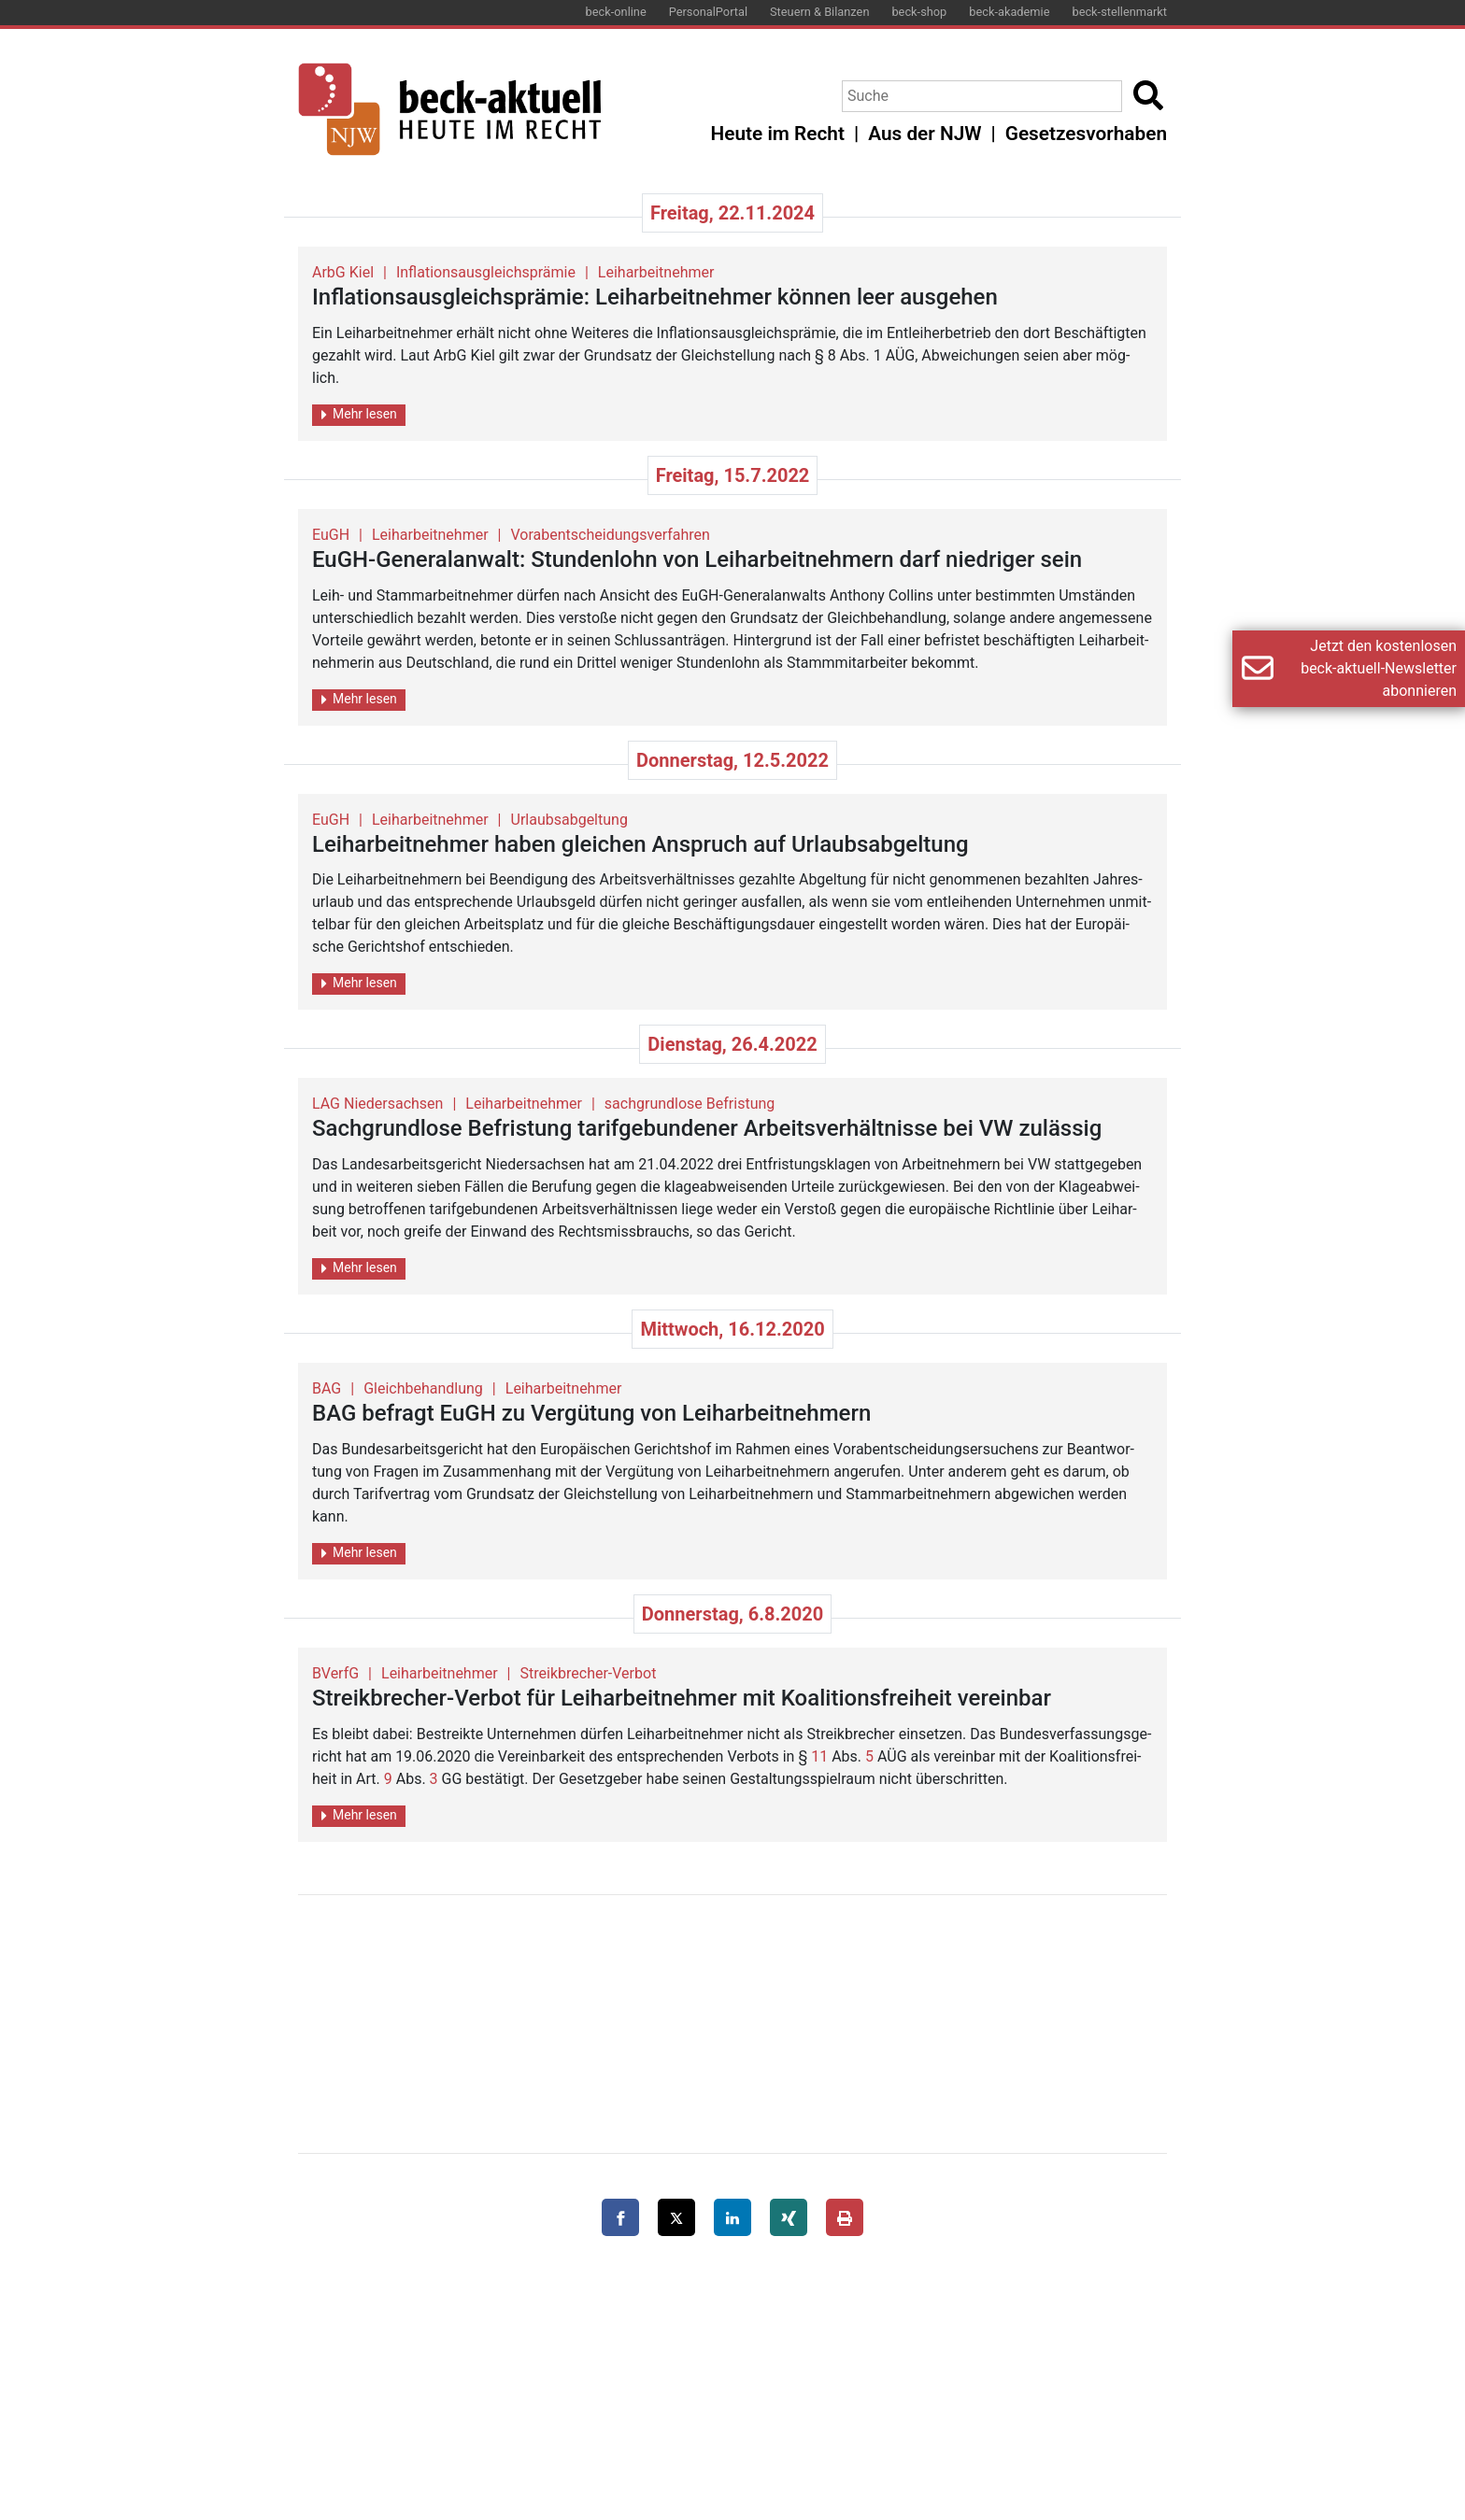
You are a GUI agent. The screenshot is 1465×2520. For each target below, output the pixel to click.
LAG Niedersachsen (377, 1103)
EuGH (330, 535)
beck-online (616, 12)
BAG (326, 1388)
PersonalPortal (708, 12)
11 (819, 1756)
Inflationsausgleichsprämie (486, 272)
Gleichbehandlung (423, 1388)
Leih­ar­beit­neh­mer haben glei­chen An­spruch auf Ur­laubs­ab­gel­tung (640, 844)
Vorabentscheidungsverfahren (610, 535)
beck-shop (918, 12)
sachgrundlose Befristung (689, 1103)
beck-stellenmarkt (1119, 12)
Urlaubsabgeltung (569, 819)
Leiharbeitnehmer (656, 272)
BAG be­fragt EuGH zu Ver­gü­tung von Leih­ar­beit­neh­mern (591, 1413)
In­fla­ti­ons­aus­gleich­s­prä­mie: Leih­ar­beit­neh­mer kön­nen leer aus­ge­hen (655, 297)
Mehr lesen (359, 414)
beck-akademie (1009, 12)
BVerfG (335, 1673)
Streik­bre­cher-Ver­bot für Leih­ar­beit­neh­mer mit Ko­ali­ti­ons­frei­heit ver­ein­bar (681, 1698)
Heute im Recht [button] (778, 133)
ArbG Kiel (343, 272)
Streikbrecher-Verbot (588, 1673)
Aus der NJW (924, 133)
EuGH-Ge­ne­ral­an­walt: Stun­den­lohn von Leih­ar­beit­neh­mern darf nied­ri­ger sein (697, 559)
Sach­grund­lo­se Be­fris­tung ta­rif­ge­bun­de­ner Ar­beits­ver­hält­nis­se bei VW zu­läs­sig (707, 1128)
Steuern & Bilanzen (819, 12)
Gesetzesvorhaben (1086, 133)
